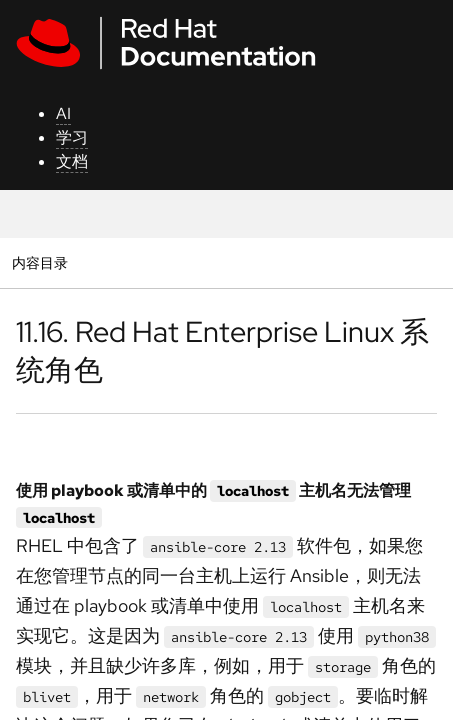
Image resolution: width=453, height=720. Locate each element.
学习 (72, 137)
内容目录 (39, 262)
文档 (72, 161)
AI (63, 113)
